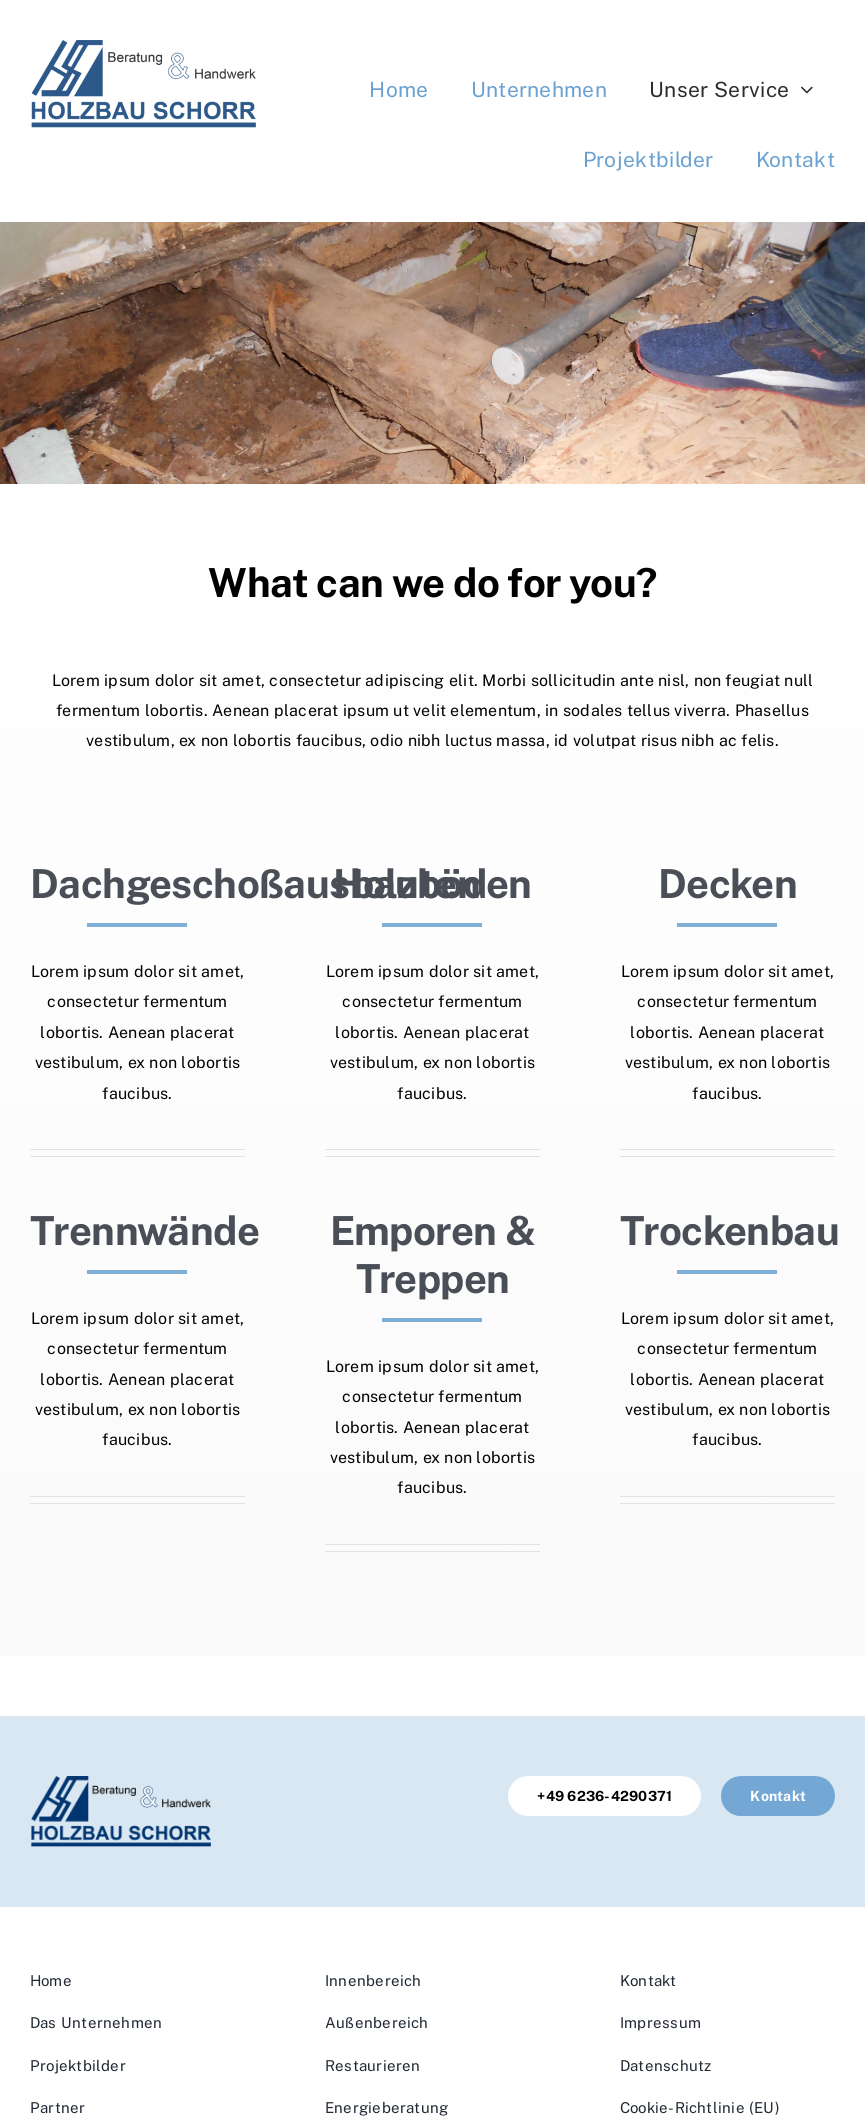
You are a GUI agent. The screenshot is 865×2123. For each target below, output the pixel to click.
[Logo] (143, 47)
